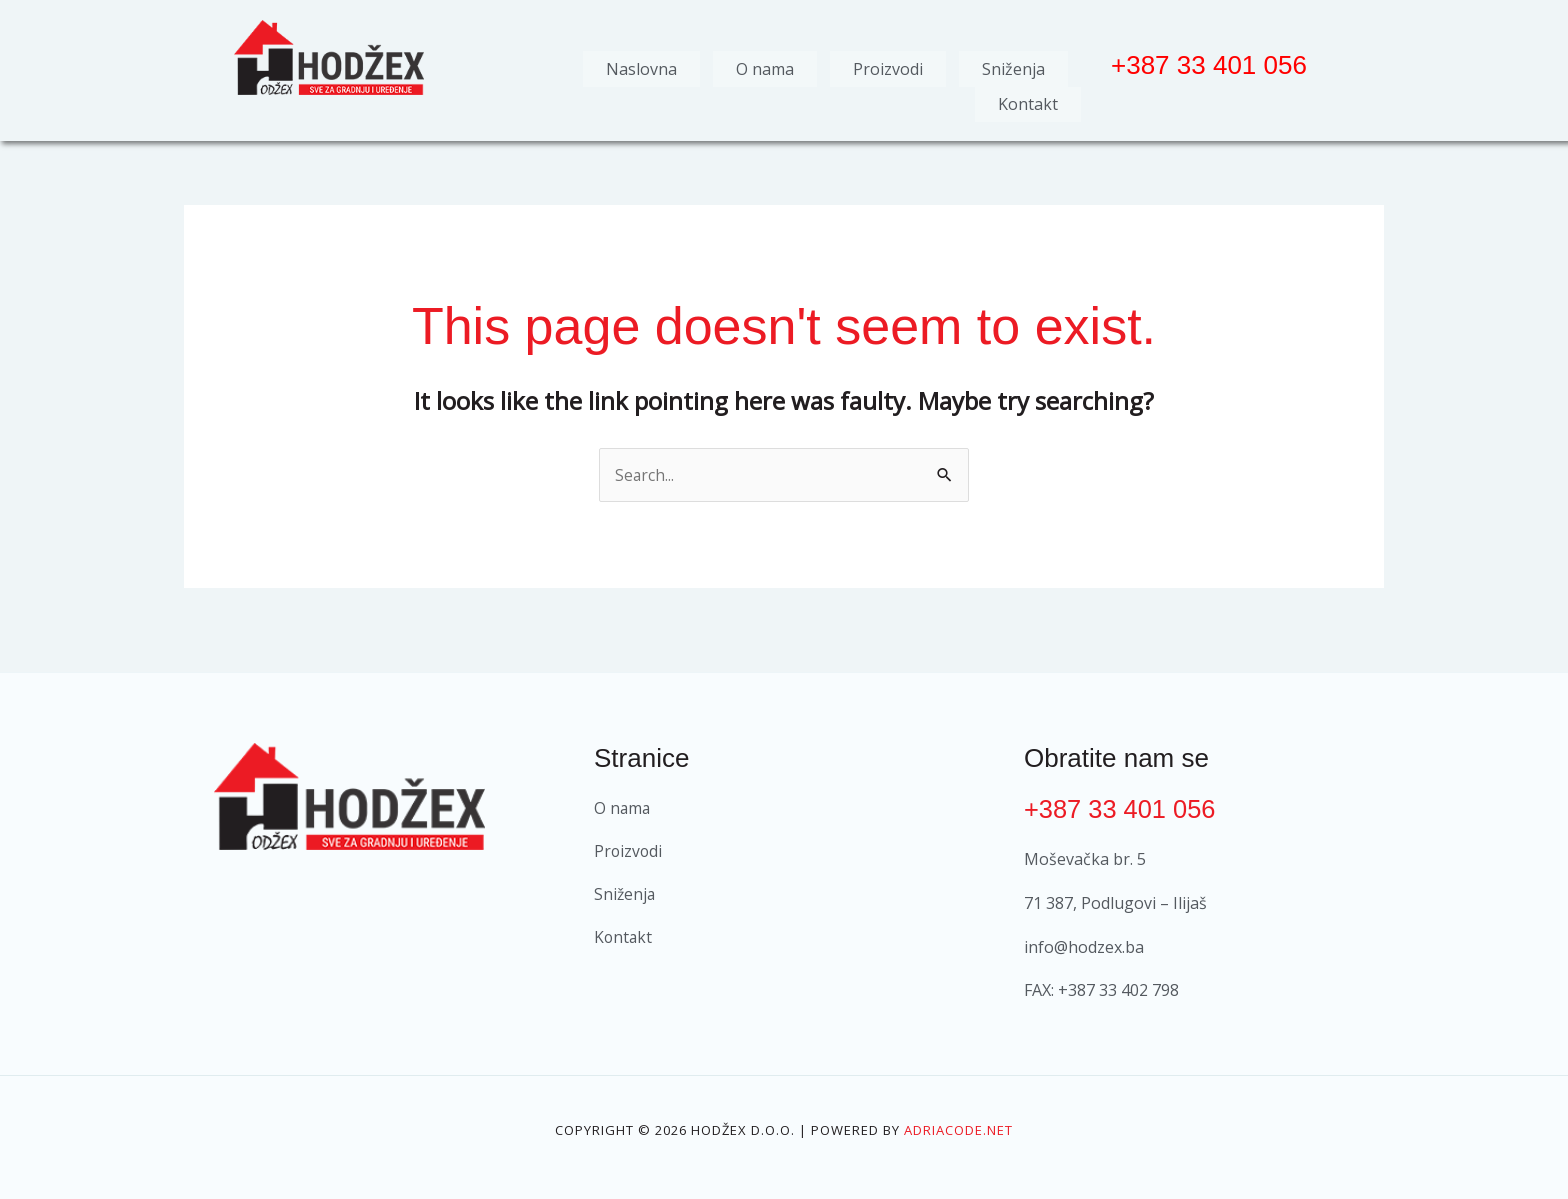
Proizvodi (888, 67)
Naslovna (641, 67)
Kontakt (1028, 99)
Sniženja (1013, 67)
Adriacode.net (958, 1124)
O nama (765, 67)
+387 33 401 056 (1122, 802)
